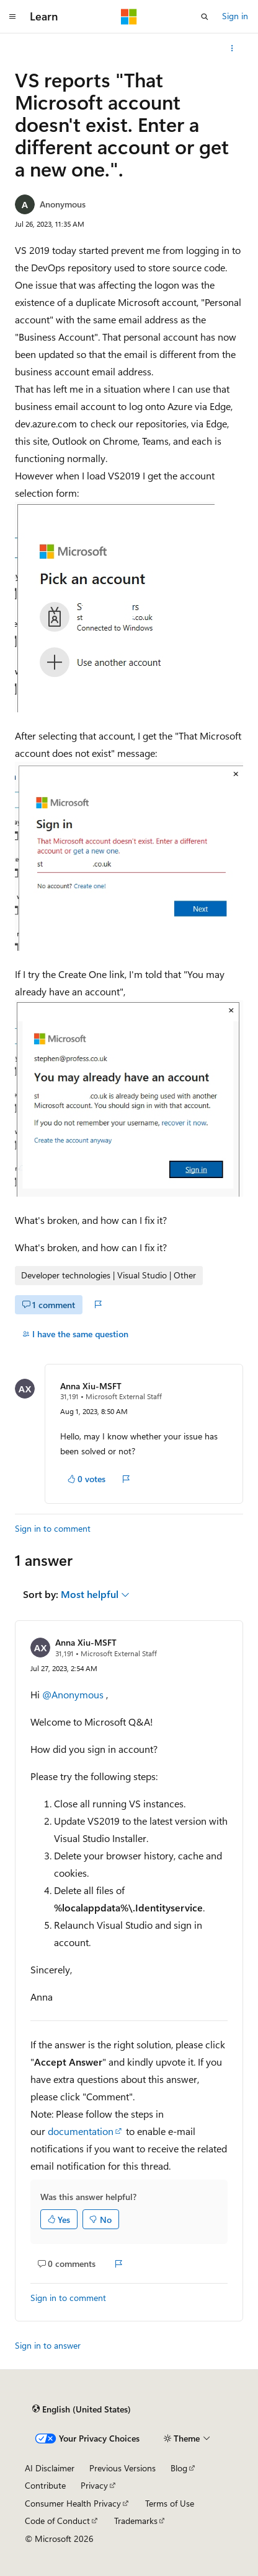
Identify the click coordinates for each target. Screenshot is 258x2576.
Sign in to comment (53, 1528)
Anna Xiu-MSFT (91, 1386)
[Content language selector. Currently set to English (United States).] (81, 2409)
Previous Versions (122, 2468)
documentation (80, 2130)
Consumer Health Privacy (73, 2503)
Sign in (235, 16)
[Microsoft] (129, 17)
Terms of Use (169, 2503)
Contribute (45, 2485)
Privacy (94, 2485)
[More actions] (232, 48)
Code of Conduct (57, 2520)
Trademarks (136, 2520)
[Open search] (204, 17)
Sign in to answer (48, 2345)
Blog (179, 2468)
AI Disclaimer (49, 2468)
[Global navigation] (12, 17)
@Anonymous (74, 1694)
